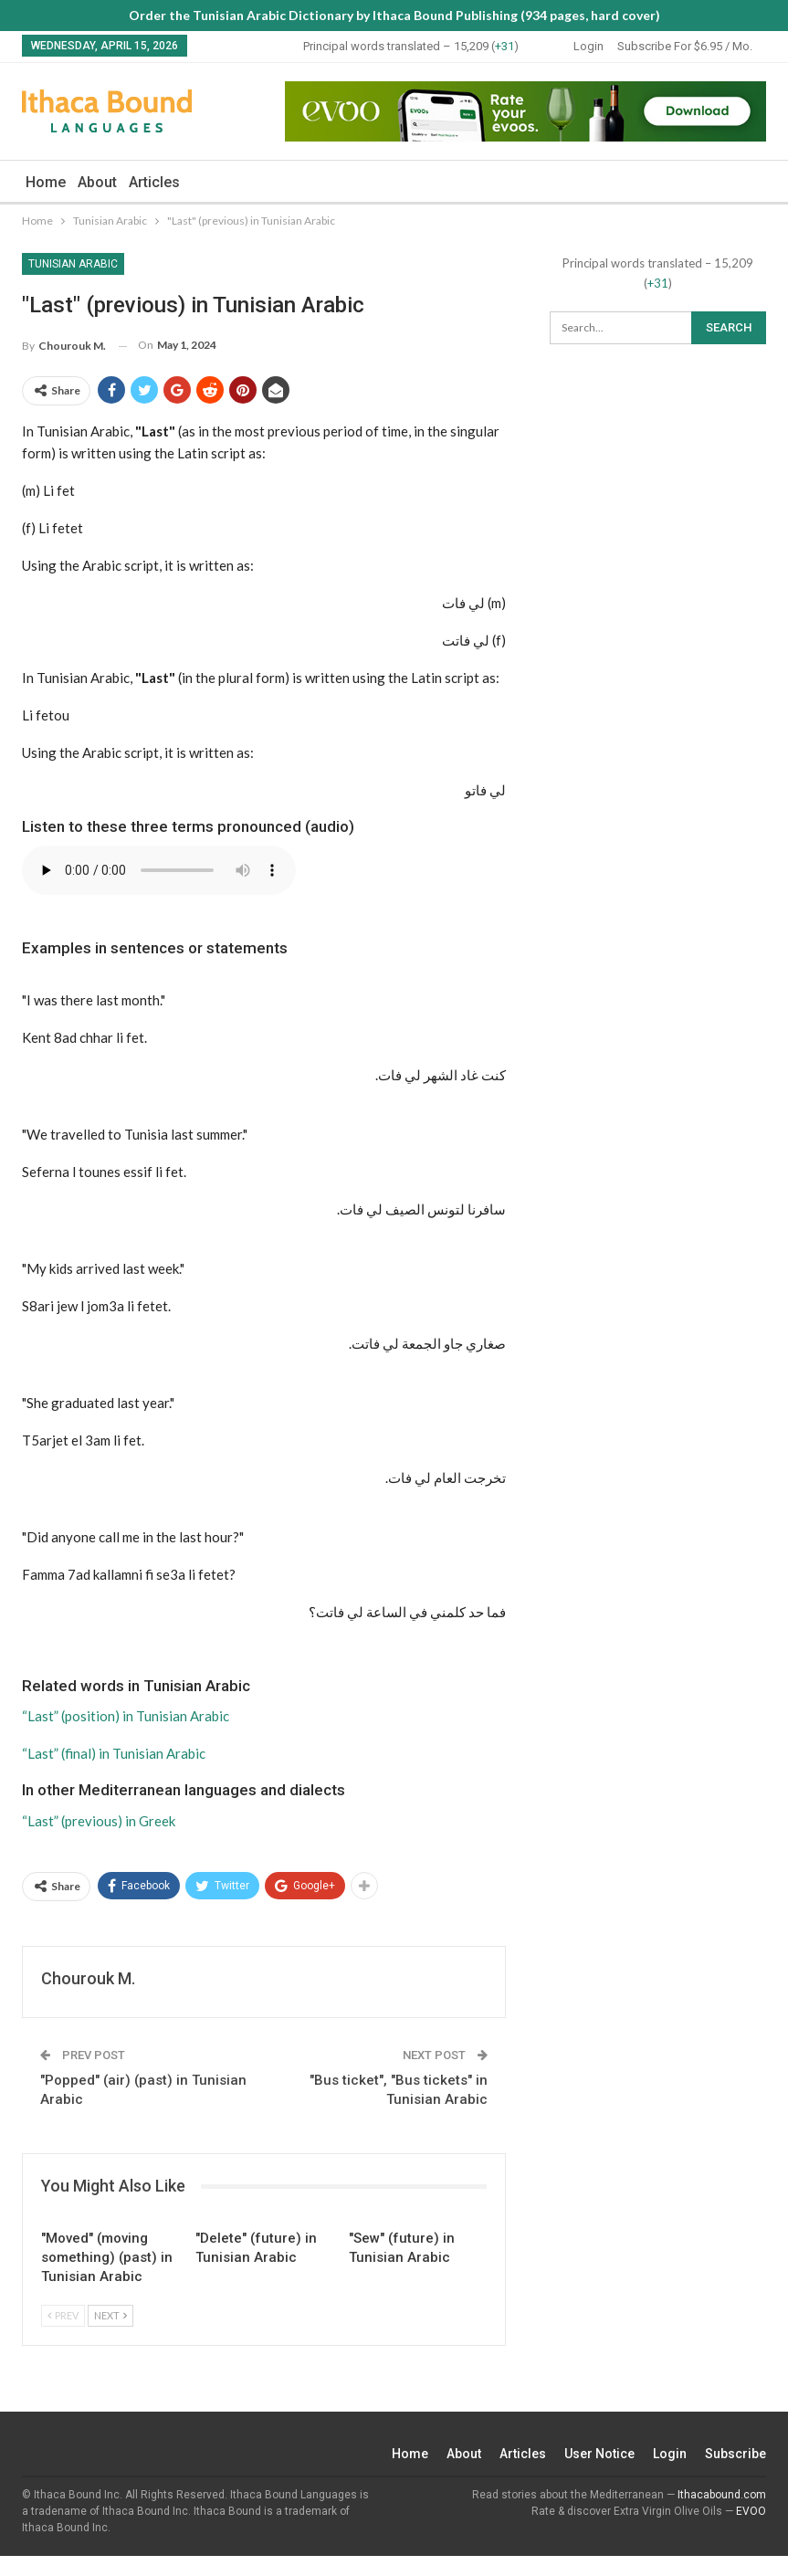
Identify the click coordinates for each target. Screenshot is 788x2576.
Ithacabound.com (722, 2494)
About (97, 182)
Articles (154, 182)
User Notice (599, 2453)
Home (46, 182)
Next (110, 2315)
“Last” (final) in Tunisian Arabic (113, 1753)
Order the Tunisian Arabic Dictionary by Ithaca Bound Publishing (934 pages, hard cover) (394, 15)
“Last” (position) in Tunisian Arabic (125, 1716)
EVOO (751, 2511)
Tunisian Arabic (73, 264)
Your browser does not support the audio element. (159, 870)
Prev (63, 2315)
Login (588, 46)
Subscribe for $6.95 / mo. (684, 46)
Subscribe (735, 2453)
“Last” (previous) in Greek (98, 1821)
